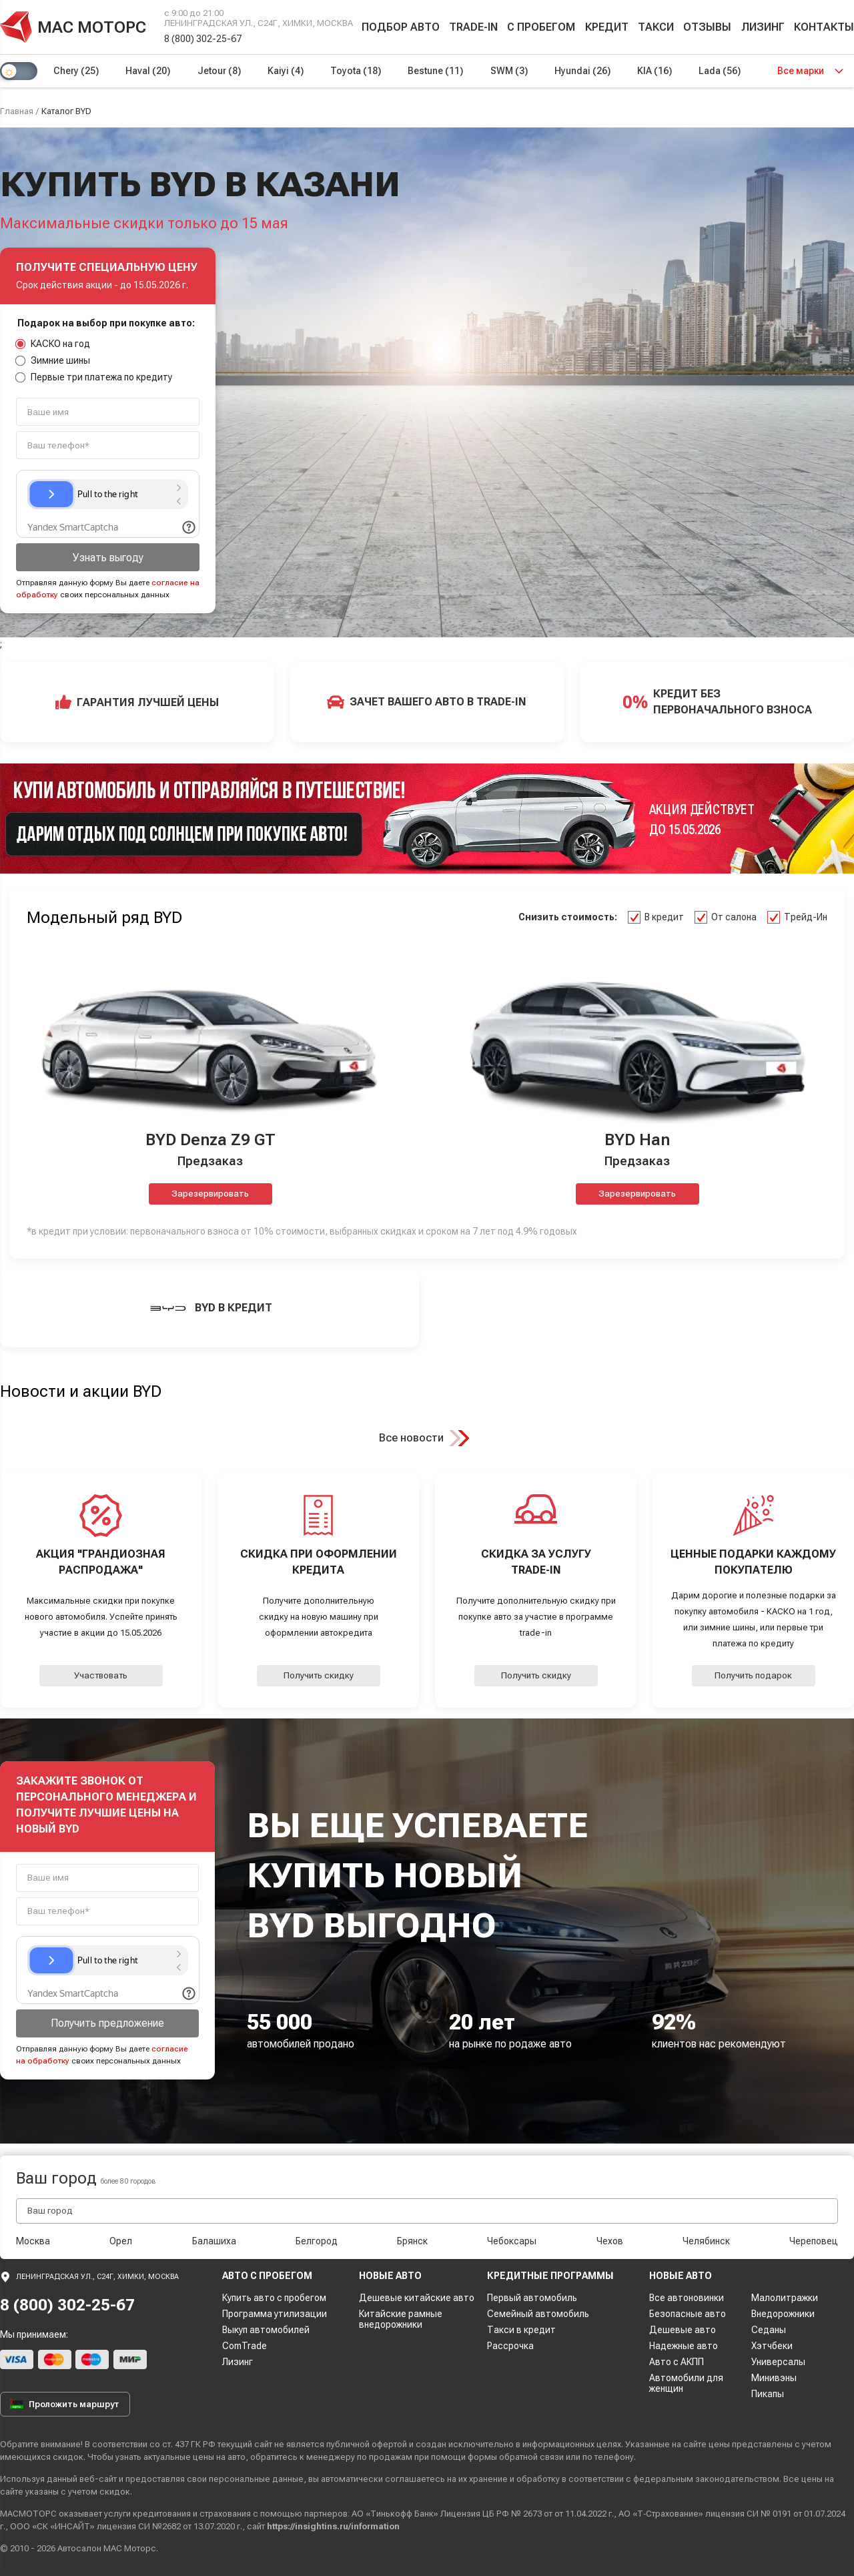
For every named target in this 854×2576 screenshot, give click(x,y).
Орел (120, 2241)
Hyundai (582, 70)
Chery (76, 70)
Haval (147, 70)
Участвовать (100, 1675)
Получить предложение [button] (107, 2023)
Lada (720, 70)
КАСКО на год (53, 343)
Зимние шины (53, 360)
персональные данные (256, 2479)
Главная (16, 111)
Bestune (435, 70)
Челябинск (706, 2241)
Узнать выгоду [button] (108, 557)
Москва (33, 2241)
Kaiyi (286, 70)
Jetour (219, 70)
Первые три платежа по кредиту (94, 377)
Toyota (355, 70)
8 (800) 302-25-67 (203, 38)
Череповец (813, 2241)
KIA (654, 70)
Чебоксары (511, 2241)
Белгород (317, 2241)
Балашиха (214, 2241)
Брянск (412, 2241)
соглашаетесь (415, 2479)
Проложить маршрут (64, 2403)
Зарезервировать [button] (210, 1194)
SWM (509, 70)
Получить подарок (753, 1675)
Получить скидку (319, 1675)
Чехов (609, 2241)
